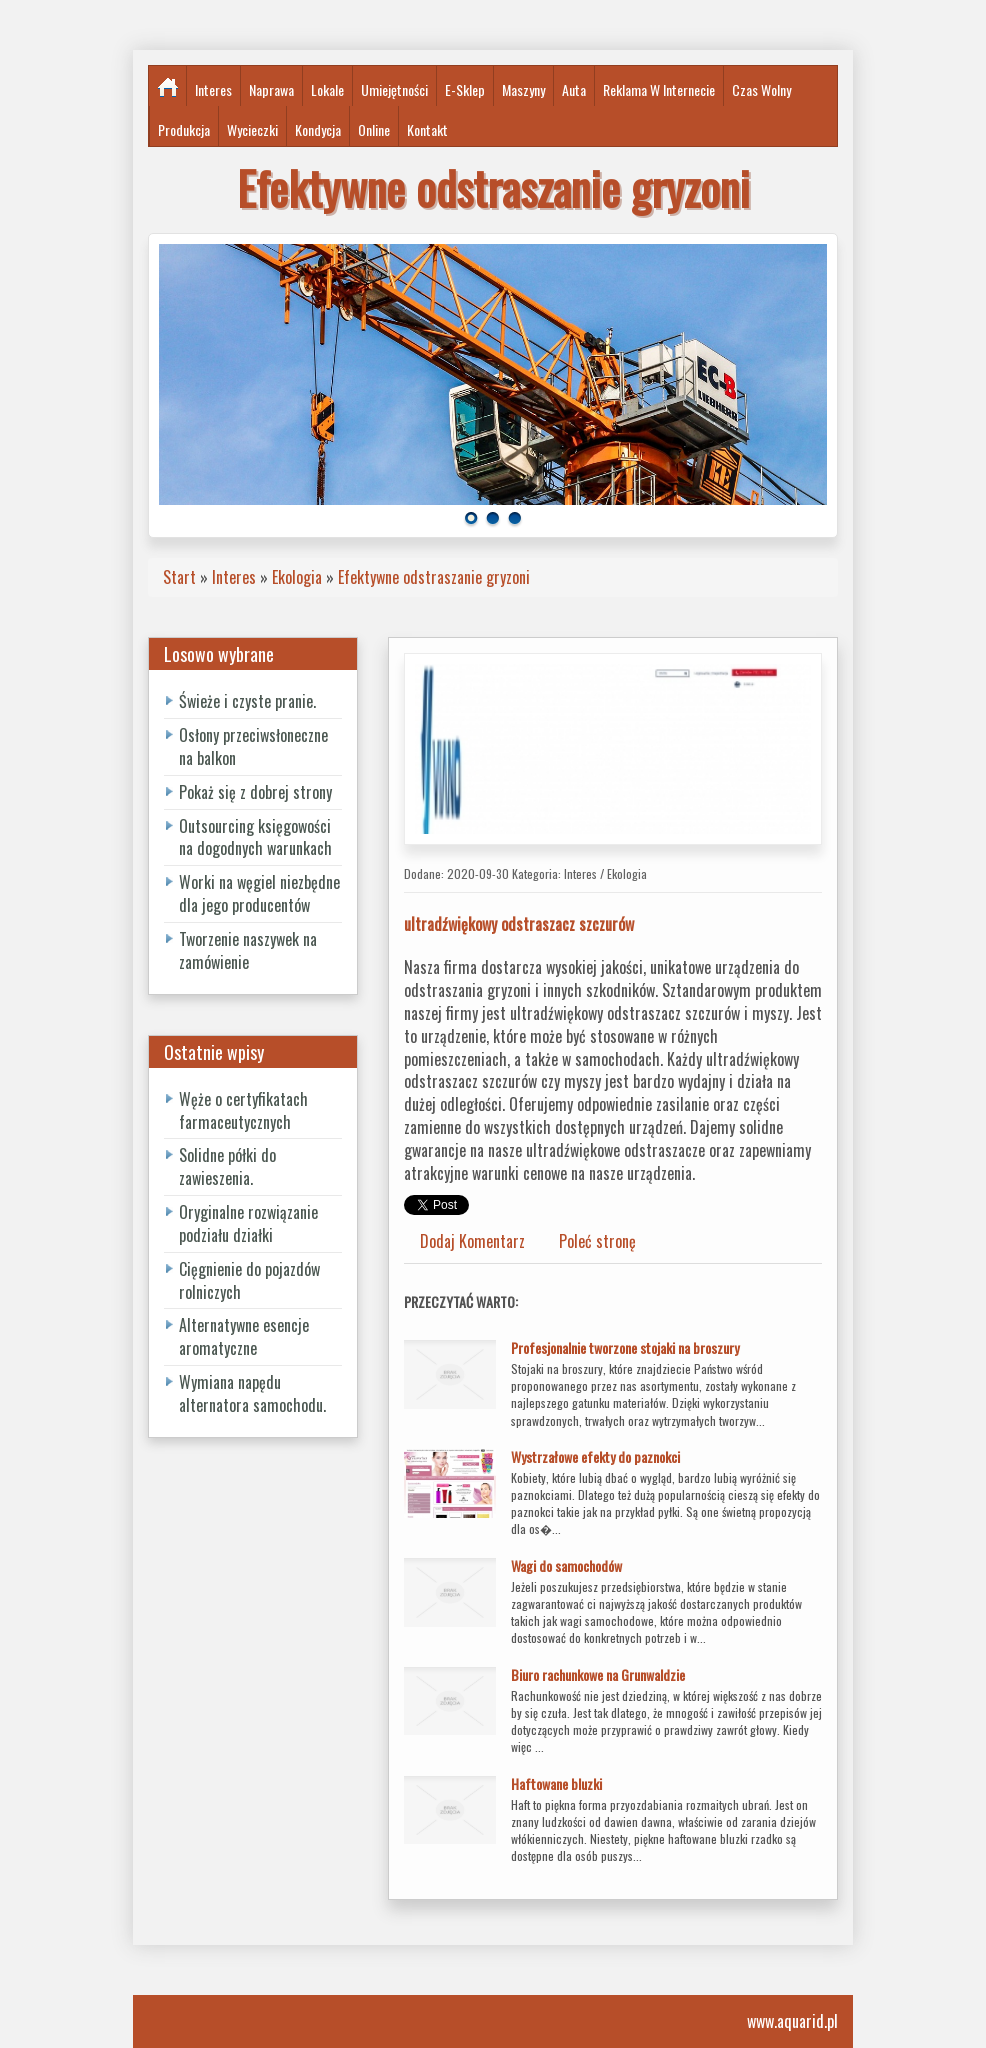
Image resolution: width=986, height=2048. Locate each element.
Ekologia (297, 577)
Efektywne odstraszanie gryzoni (434, 577)
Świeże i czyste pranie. (247, 701)
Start (179, 577)
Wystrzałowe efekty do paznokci (595, 1456)
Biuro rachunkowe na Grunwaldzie (598, 1674)
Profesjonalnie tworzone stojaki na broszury (625, 1347)
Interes (234, 577)
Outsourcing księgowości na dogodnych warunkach (255, 837)
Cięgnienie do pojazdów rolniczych (249, 1280)
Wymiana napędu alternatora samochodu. (252, 1393)
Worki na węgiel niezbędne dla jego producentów (259, 893)
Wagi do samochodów (566, 1565)
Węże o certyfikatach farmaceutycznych (243, 1110)
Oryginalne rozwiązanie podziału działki (248, 1223)
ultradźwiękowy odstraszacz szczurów (519, 924)
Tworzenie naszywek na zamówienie (248, 950)
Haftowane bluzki (556, 1783)
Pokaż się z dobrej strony (255, 792)
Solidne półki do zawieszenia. (227, 1166)
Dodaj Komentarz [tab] (472, 1241)
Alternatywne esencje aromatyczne (244, 1336)
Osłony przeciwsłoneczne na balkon (253, 746)
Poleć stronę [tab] (597, 1241)
